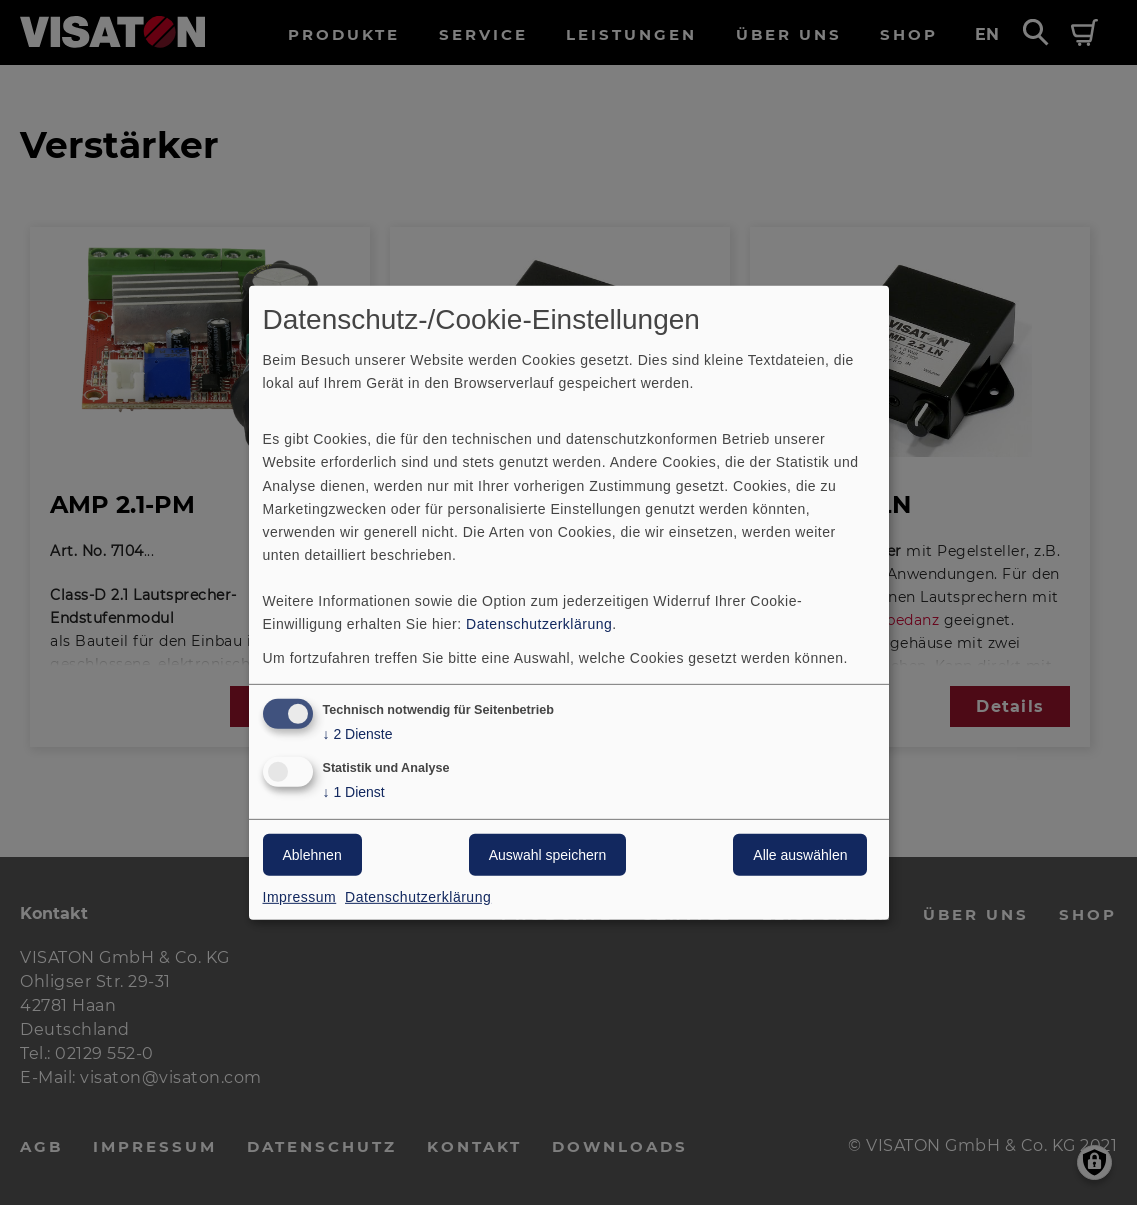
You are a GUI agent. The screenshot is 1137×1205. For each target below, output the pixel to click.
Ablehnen (312, 855)
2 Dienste (358, 734)
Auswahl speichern (548, 855)
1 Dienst (354, 792)
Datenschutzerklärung (539, 624)
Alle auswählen (800, 855)
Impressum (300, 897)
